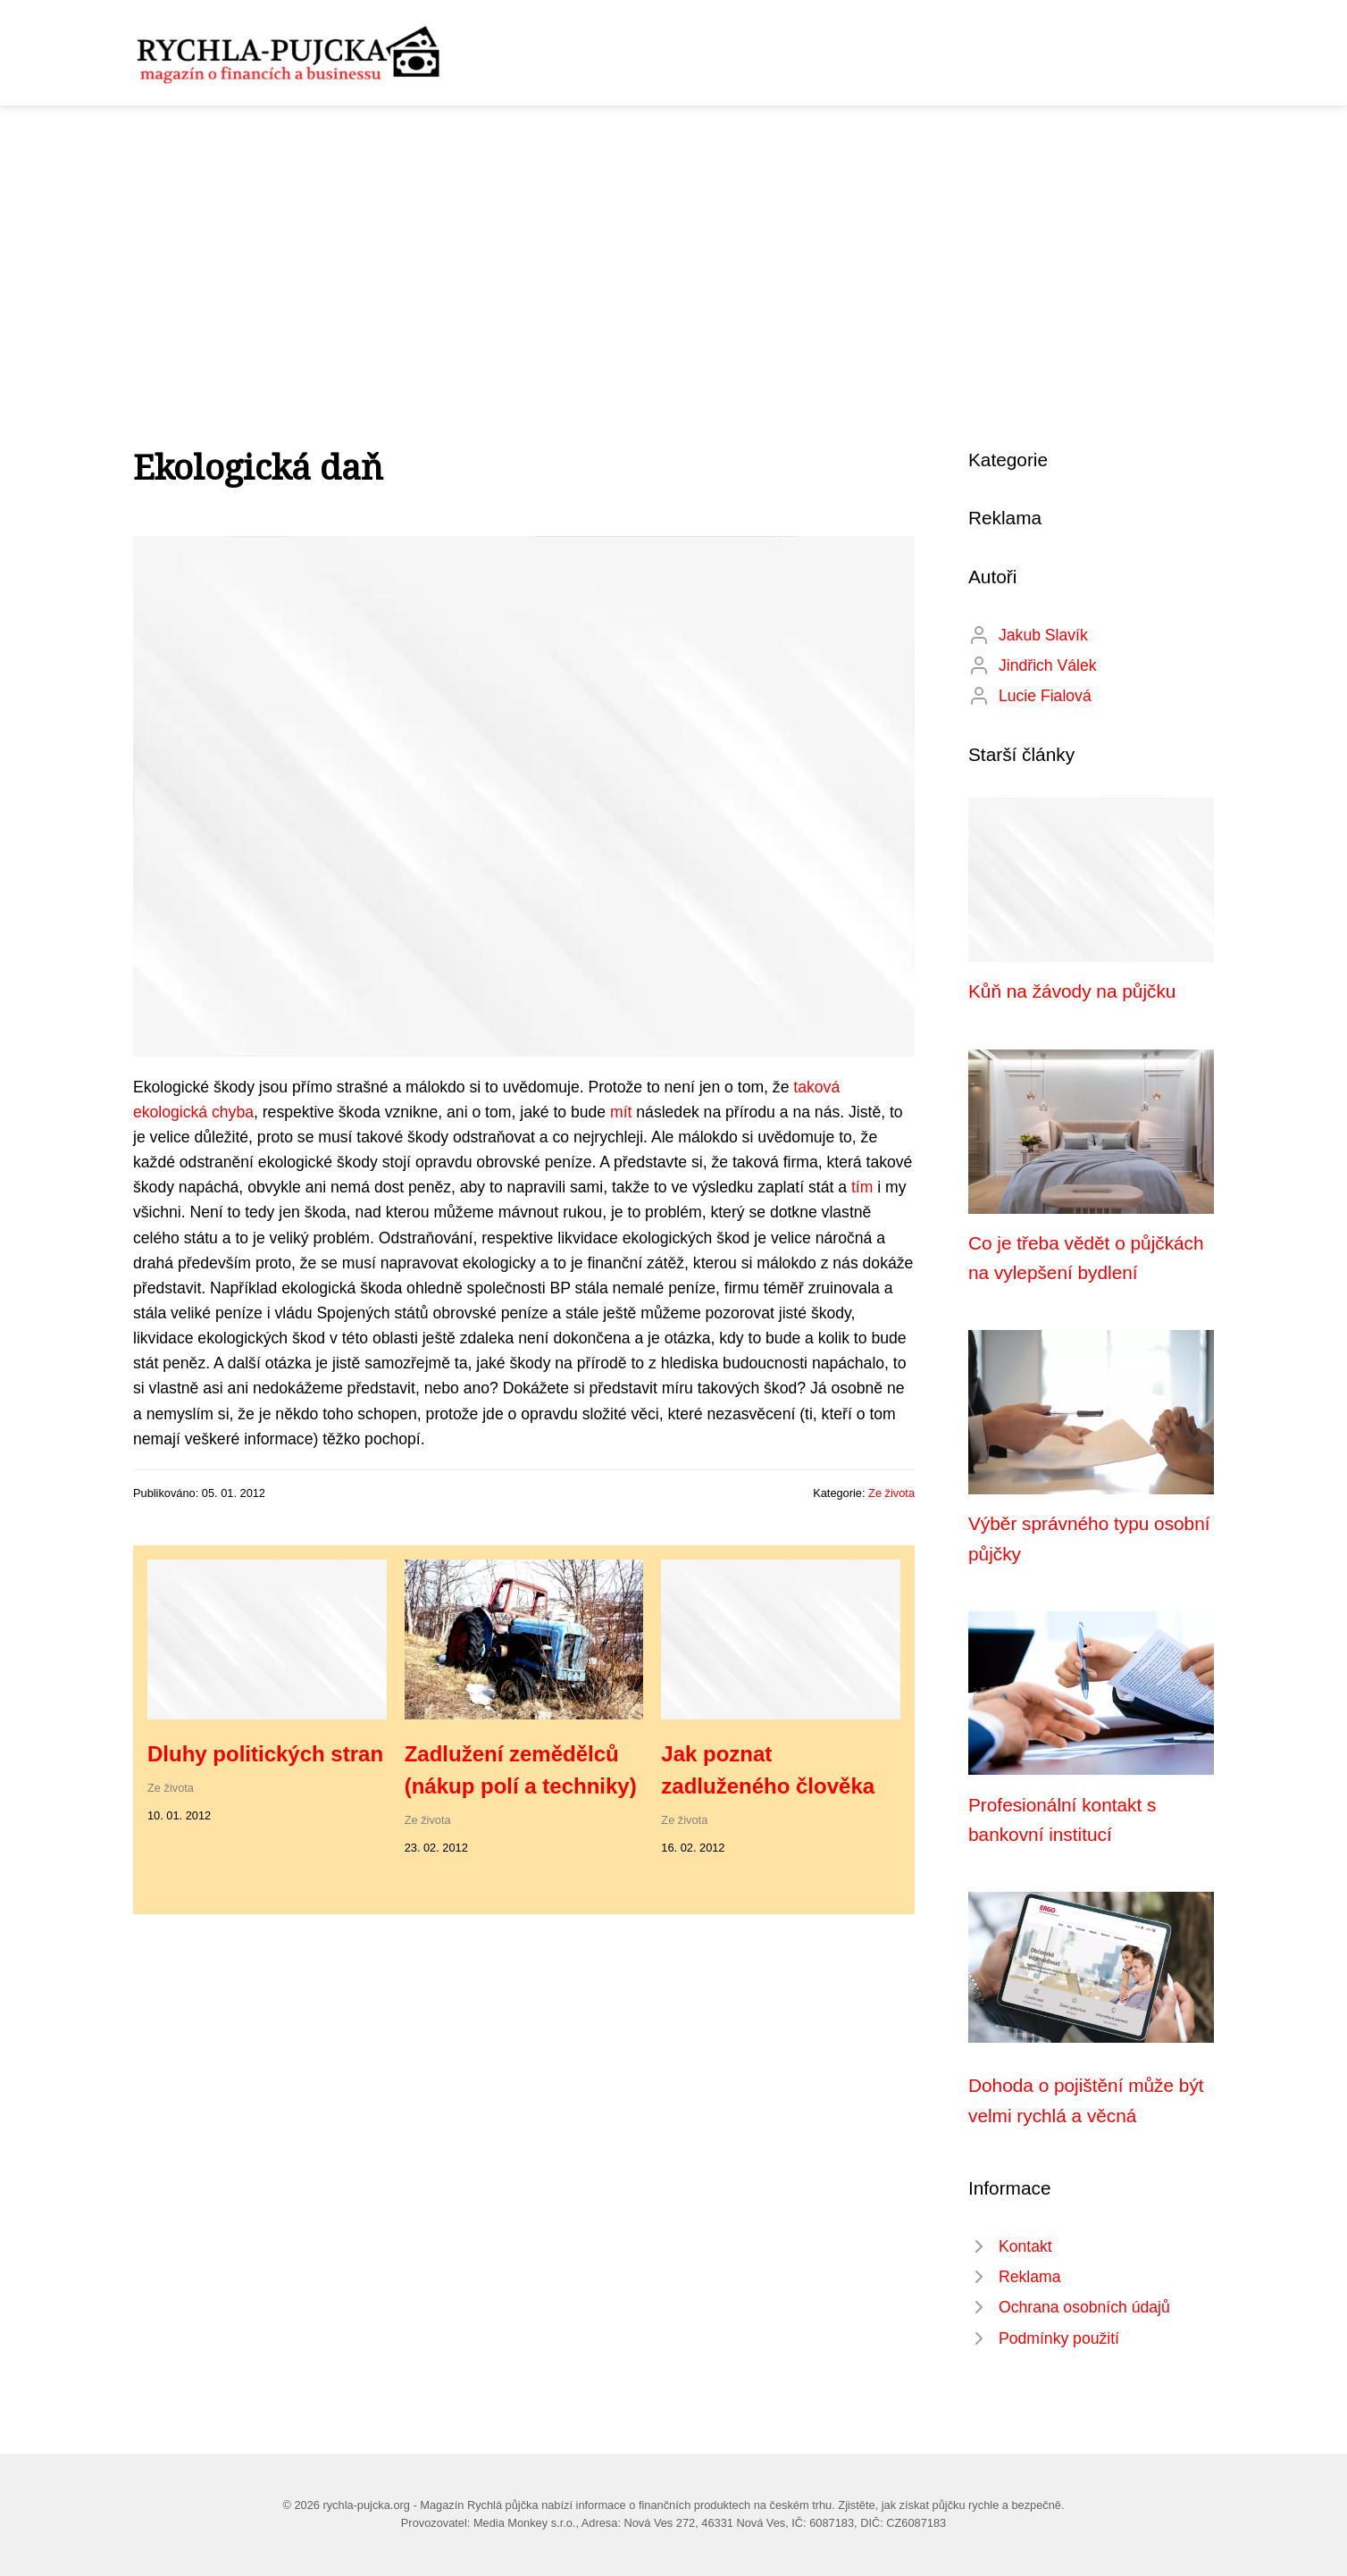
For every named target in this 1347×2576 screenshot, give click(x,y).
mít (621, 1112)
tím (862, 1187)
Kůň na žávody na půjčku (1071, 991)
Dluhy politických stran (265, 1754)
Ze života (891, 1493)
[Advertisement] (673, 239)
